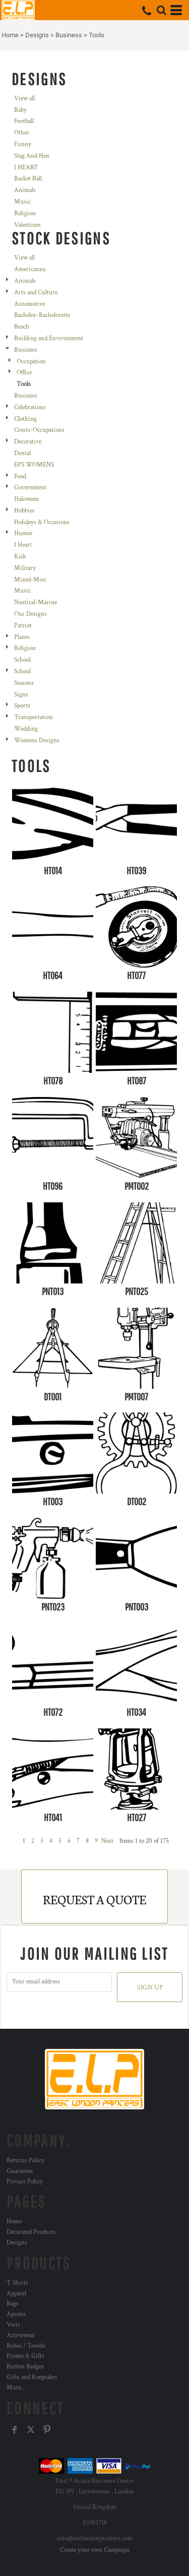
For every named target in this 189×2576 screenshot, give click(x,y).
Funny (22, 144)
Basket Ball (28, 178)
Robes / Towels (26, 2346)
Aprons (16, 2314)
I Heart (23, 545)
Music (22, 202)
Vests (13, 2325)
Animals (25, 190)
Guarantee (20, 2171)
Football (24, 121)
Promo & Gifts (25, 2356)
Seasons (24, 683)
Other (21, 132)
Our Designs (30, 614)
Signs (21, 694)
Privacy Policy (25, 2181)
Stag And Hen (31, 156)
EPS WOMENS (34, 465)
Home (10, 35)
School (22, 660)
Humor (23, 533)
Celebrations (30, 407)
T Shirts (17, 2283)
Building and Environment (48, 338)
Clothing (25, 419)
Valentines (27, 225)
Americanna (29, 269)
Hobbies (24, 510)
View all (24, 98)
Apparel (16, 2293)
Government (30, 487)
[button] (161, 10)
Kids (20, 556)
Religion (25, 213)
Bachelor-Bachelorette (42, 315)
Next (107, 1841)
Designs (37, 35)
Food (20, 476)
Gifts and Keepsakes (32, 2377)
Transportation (33, 717)
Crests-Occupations (39, 430)
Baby (20, 110)
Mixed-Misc (30, 579)
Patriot (23, 625)
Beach (21, 327)
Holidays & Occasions (42, 522)
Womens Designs (36, 740)
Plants (22, 637)
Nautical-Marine (35, 602)
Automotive (29, 304)
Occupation (31, 361)
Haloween (26, 499)
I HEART (26, 167)
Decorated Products (31, 2232)
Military (25, 568)
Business (68, 35)
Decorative (27, 441)
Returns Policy (25, 2160)
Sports (22, 705)
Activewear (21, 2335)
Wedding (26, 729)
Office (24, 372)
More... (16, 2388)
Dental (22, 453)
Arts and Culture (35, 292)
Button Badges (25, 2366)
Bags (13, 2303)
